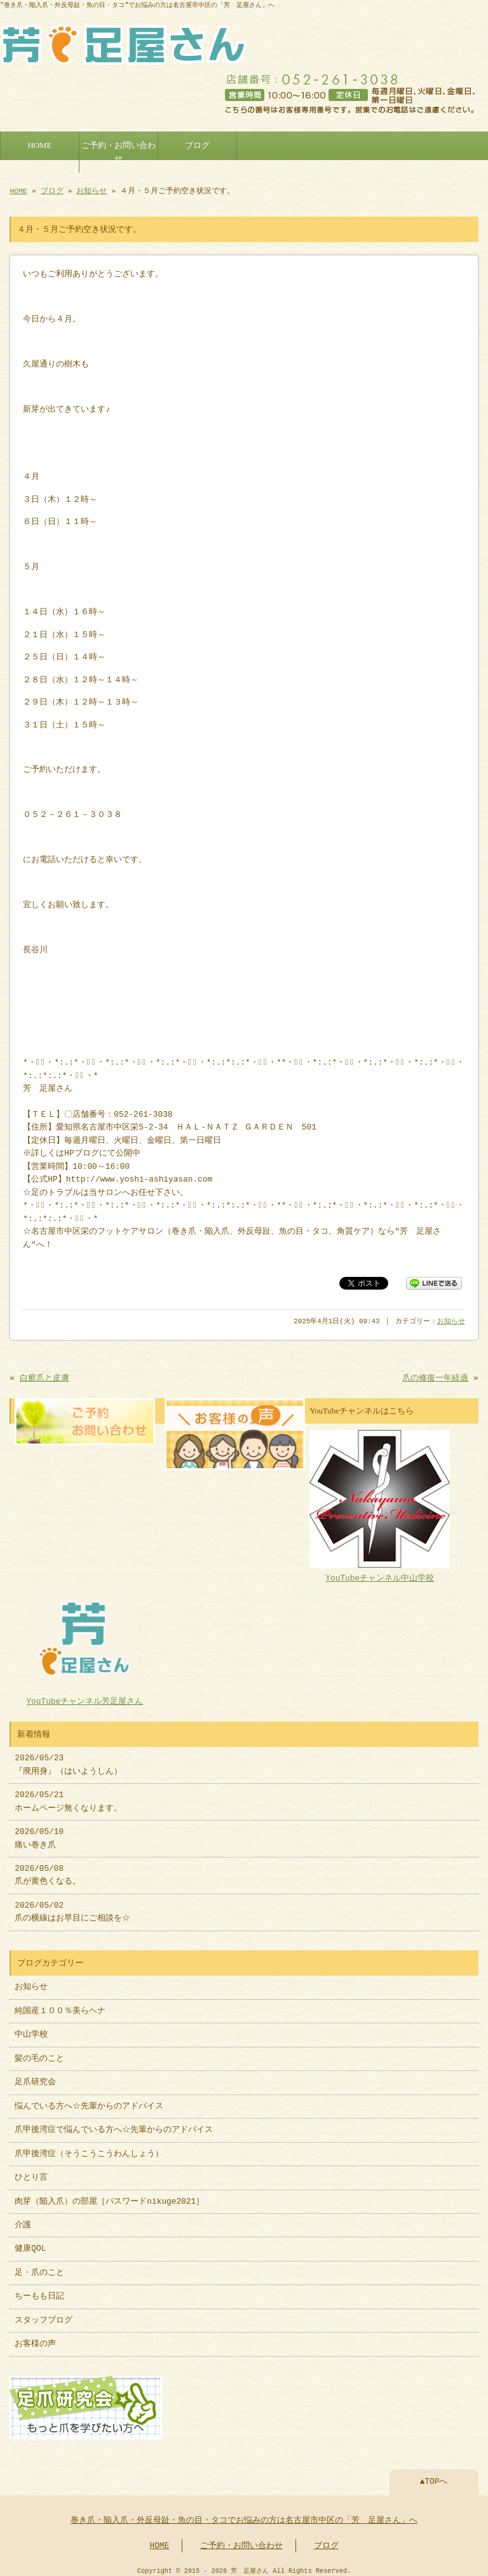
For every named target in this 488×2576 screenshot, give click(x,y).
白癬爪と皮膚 (44, 1376)
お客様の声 (35, 2339)
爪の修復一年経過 (435, 1376)
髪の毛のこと (39, 2054)
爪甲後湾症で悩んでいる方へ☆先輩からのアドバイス (114, 2125)
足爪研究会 (35, 2077)
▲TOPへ (434, 2475)
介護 (23, 2220)
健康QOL (30, 2243)
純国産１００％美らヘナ (60, 2006)
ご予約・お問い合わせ (118, 149)
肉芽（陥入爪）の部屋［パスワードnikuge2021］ (109, 2196)
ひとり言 (31, 2172)
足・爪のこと (39, 2268)
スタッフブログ (43, 2315)
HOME (40, 142)
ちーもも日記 (39, 2291)
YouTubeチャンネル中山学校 (379, 1568)
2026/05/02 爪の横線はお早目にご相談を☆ (72, 1907)
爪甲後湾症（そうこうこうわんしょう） (89, 2149)
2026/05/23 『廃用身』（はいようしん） (68, 1760)
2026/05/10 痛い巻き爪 (39, 1833)
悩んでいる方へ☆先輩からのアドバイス (89, 2101)
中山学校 (35, 2029)
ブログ (197, 142)
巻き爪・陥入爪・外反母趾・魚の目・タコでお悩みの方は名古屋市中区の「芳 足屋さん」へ (244, 2514)
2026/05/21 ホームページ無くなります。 (68, 1796)
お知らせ (91, 188)
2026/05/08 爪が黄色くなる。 (48, 1870)
